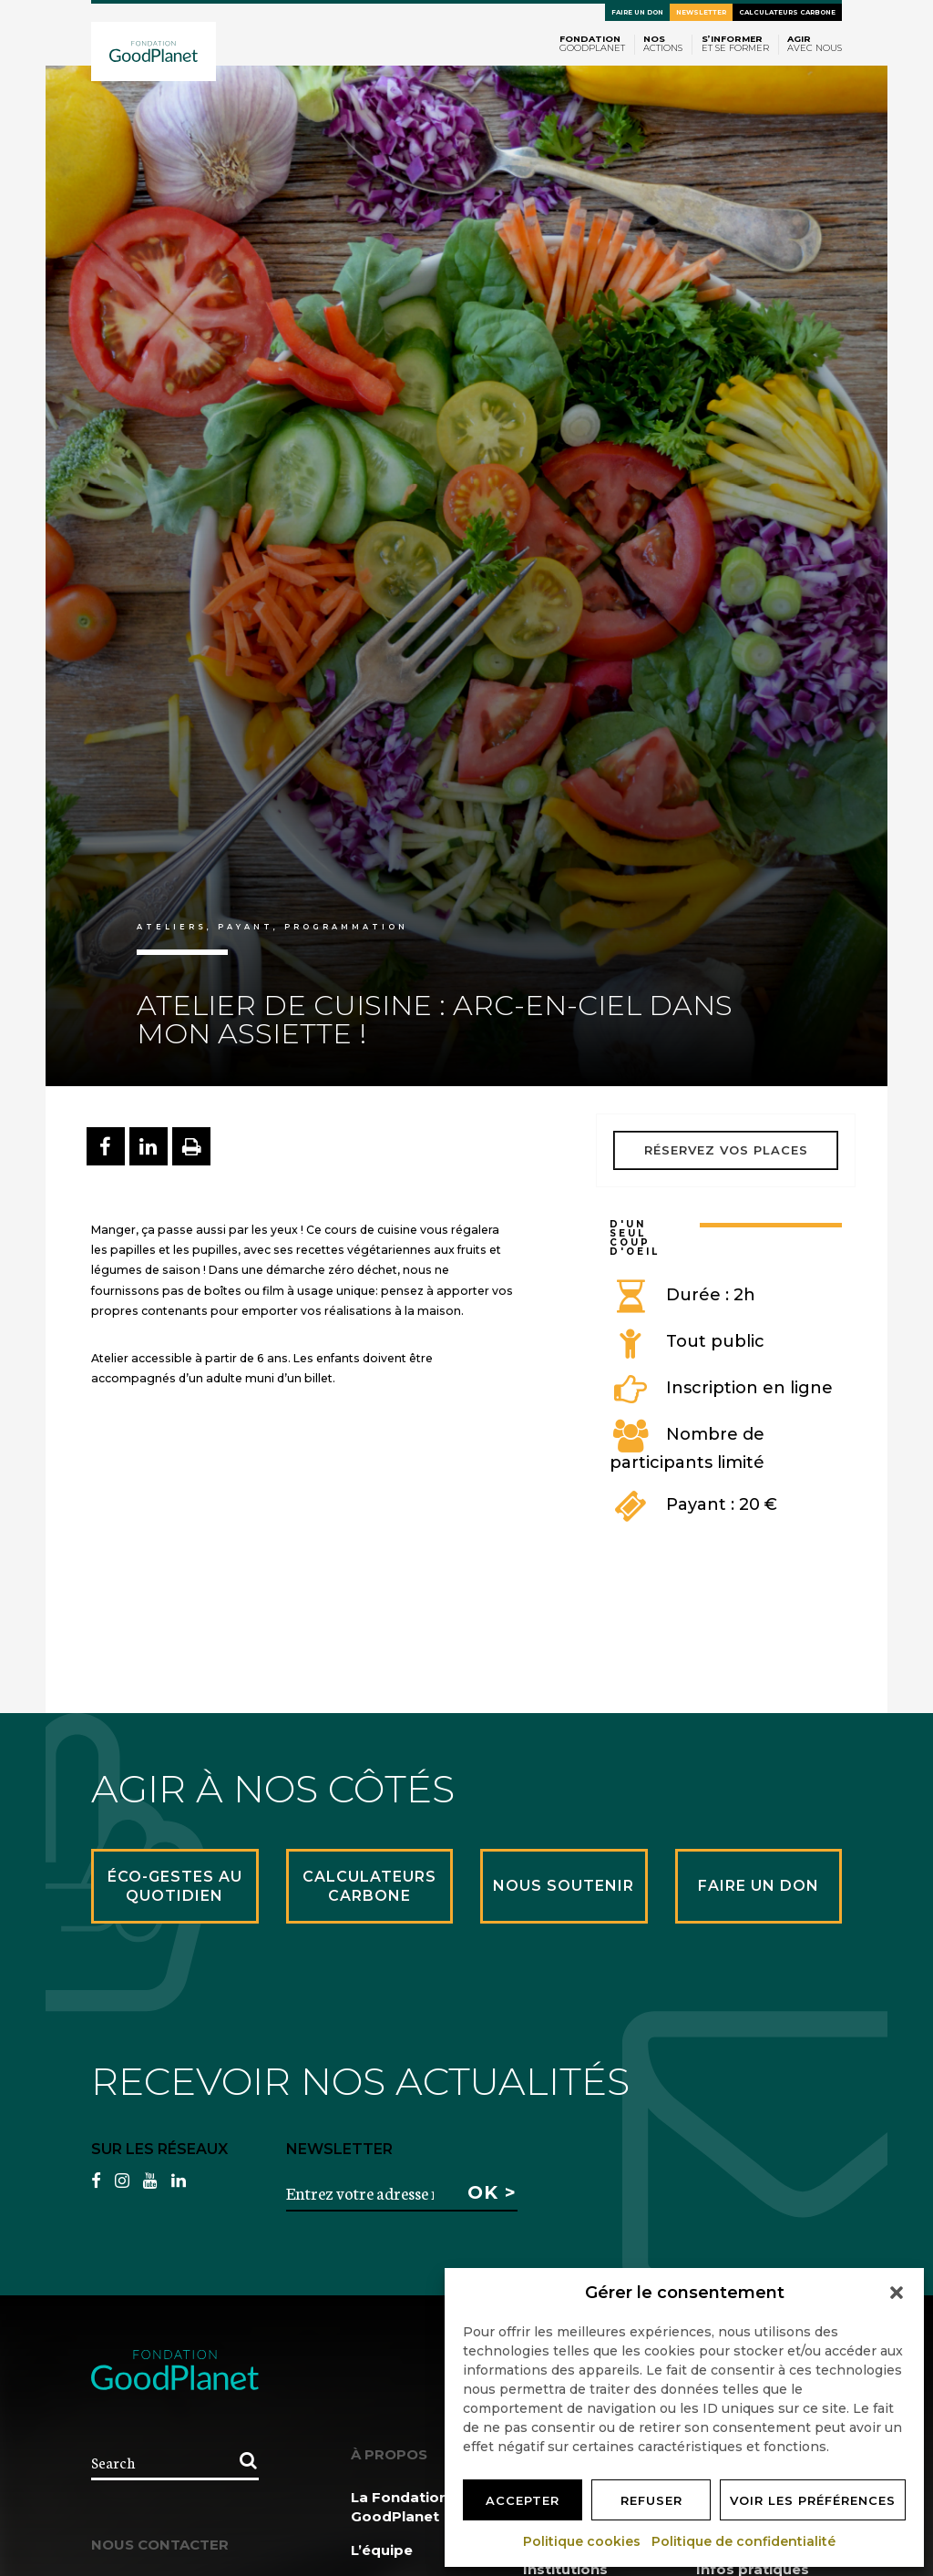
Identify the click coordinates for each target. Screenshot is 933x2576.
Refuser (651, 2500)
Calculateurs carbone (787, 12)
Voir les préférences (813, 2500)
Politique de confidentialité (744, 2541)
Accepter (522, 2500)
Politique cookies (582, 2541)
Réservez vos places (726, 1150)
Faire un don (637, 12)
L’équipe (382, 2550)
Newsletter (701, 12)
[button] (896, 2293)
